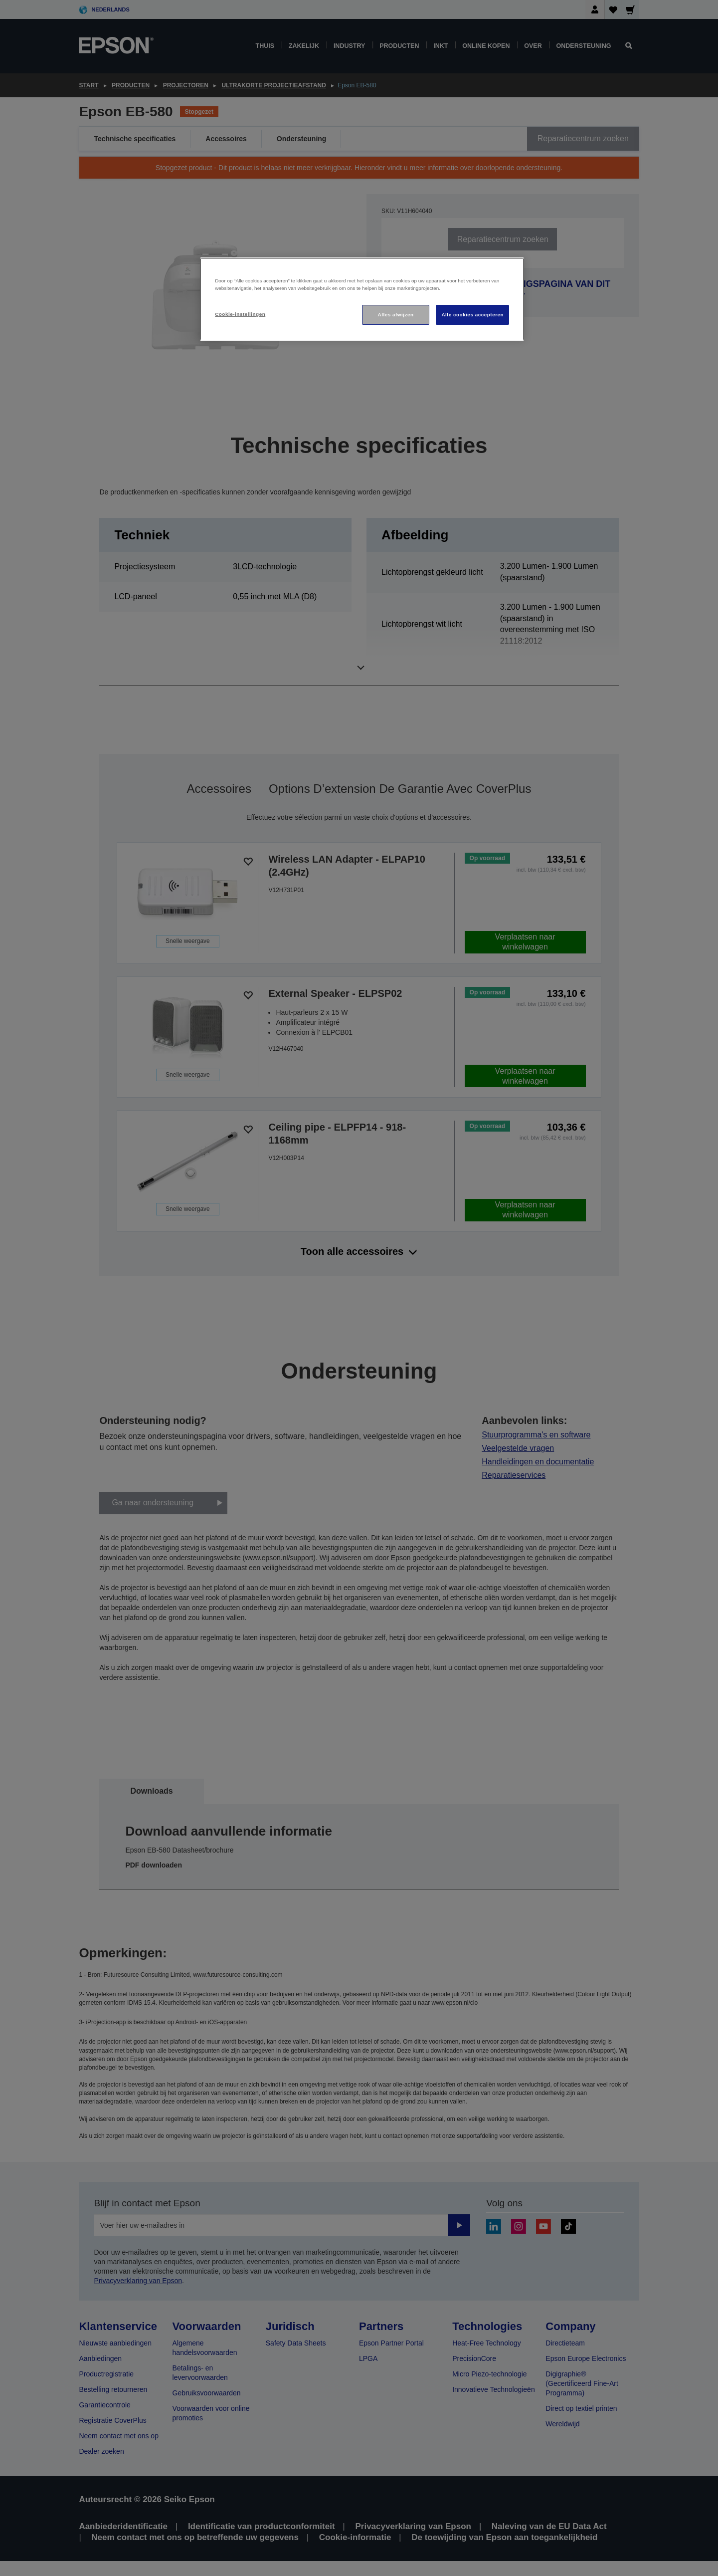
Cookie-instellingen (240, 314)
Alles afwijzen (396, 314)
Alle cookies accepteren (472, 314)
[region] (362, 299)
